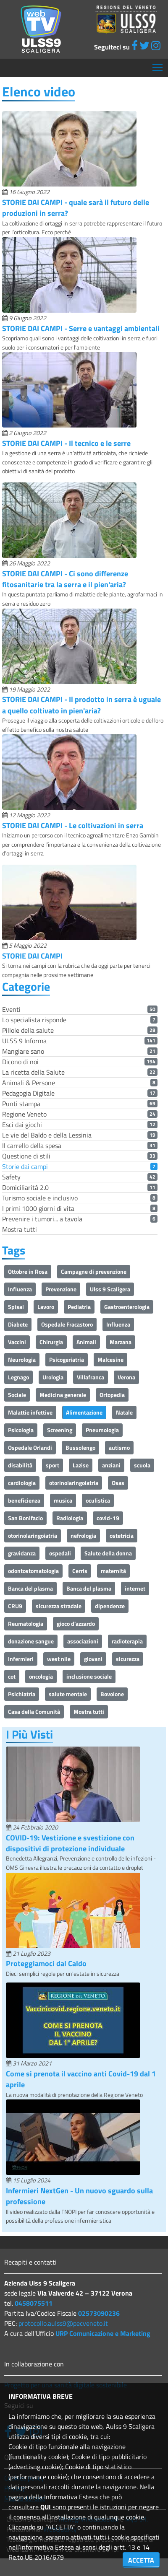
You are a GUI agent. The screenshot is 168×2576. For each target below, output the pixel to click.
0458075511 (33, 2303)
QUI (45, 2507)
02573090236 (99, 2313)
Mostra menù (158, 64)
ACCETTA (141, 2560)
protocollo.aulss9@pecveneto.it (63, 2323)
